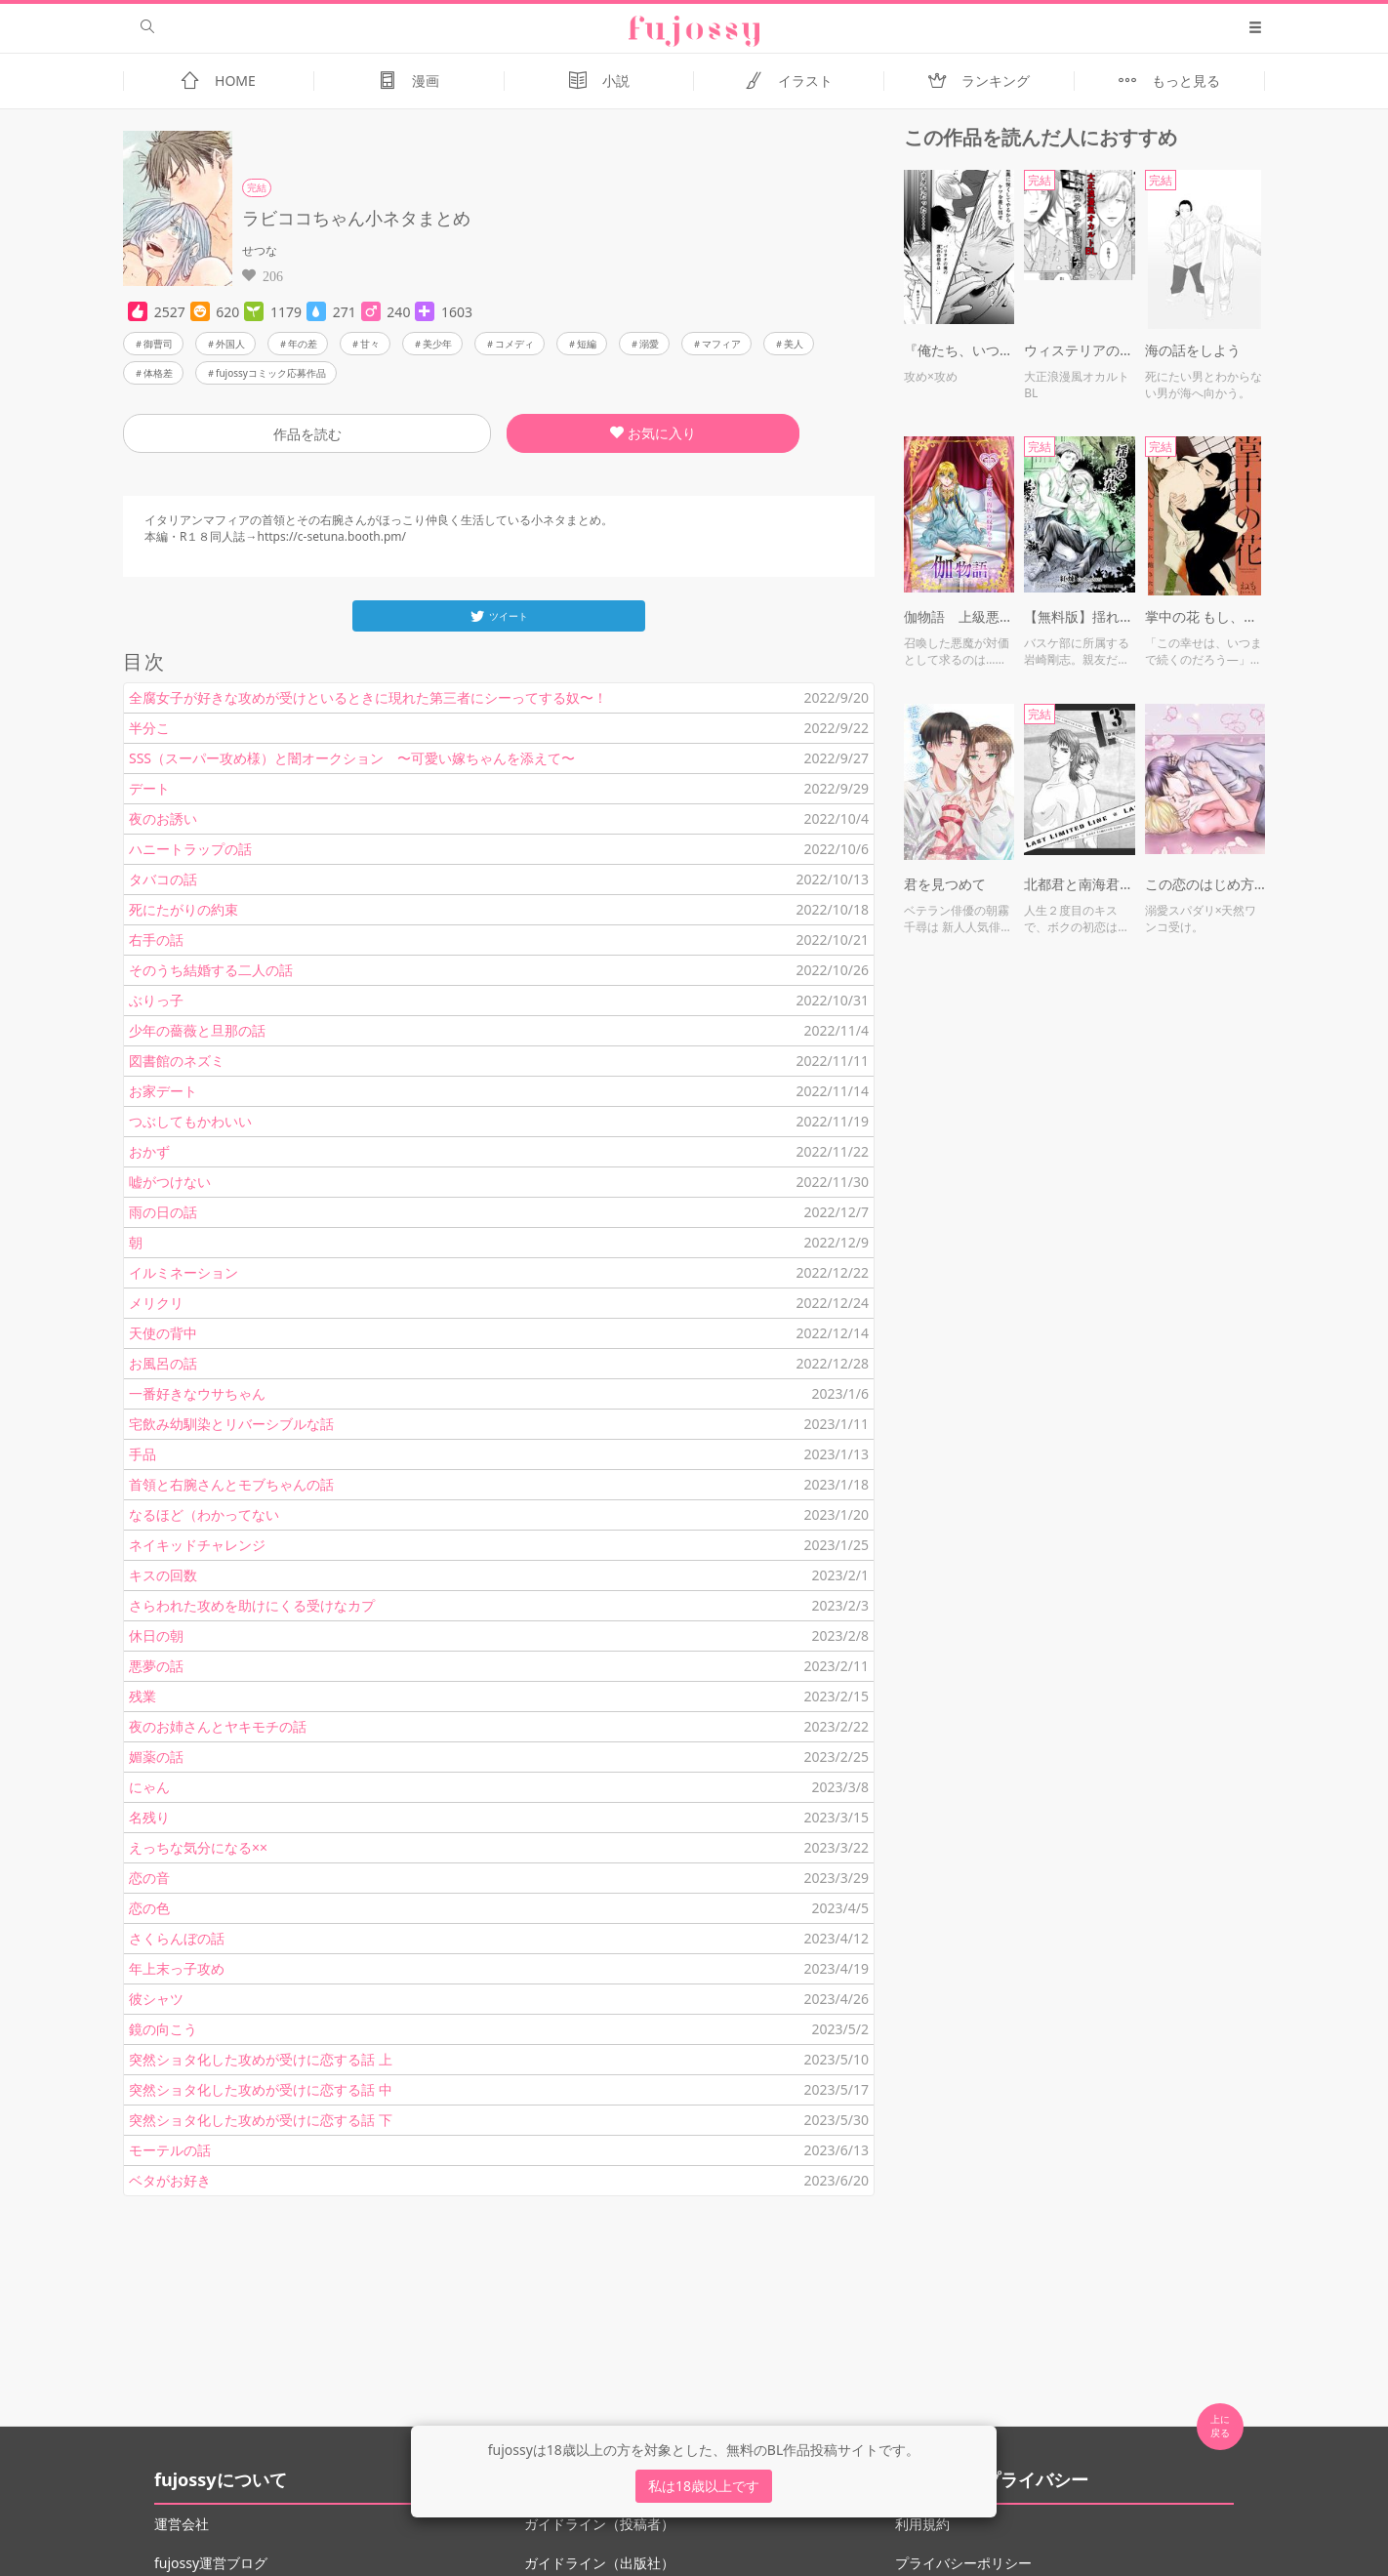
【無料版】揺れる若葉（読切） (1079, 616)
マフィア (721, 343)
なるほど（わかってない (204, 1514)
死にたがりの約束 (183, 909)
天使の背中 (163, 1333)
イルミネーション (183, 1272)
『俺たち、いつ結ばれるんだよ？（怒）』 (959, 350)
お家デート (163, 1091)
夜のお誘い (163, 818)
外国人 (230, 343)
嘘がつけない (170, 1181)
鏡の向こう (163, 2029)
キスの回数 (163, 1575)
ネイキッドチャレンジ (197, 1544)
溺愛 (649, 343)
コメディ (514, 343)
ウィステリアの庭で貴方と (1079, 350)
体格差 (158, 373)
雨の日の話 (163, 1212)
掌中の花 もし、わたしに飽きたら (1205, 616)
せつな (259, 250)
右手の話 (156, 939)
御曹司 (158, 343)
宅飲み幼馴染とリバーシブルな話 (231, 1423)
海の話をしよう (1193, 350)
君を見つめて (945, 884)
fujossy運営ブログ (210, 2563)
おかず (149, 1151)
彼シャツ (156, 1998)
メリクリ (156, 1302)
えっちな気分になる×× (198, 1847)
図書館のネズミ (177, 1060)
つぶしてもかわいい (190, 1121)
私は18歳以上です (703, 2485)
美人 (793, 343)
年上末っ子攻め (177, 1968)
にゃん (149, 1787)
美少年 (437, 343)
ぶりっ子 (156, 1000)
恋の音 (149, 1877)
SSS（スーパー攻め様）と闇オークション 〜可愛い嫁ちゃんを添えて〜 (352, 758)
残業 (142, 1696)
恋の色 (149, 1908)
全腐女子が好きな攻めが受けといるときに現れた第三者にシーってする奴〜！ (368, 697)
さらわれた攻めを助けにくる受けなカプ (252, 1605)
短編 (586, 343)
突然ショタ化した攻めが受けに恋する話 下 (260, 2119)
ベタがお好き (170, 2180)
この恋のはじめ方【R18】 (1205, 884)
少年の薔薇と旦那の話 (197, 1030)
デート (149, 788)
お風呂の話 (163, 1363)
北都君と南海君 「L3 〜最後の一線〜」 (1079, 884)
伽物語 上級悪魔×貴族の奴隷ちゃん (959, 616)
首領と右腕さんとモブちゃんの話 (231, 1484)
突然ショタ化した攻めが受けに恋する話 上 (260, 2059)
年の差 (302, 343)
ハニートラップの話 (190, 848)
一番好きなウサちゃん (197, 1393)
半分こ (149, 727)
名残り (149, 1817)
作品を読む (307, 434)
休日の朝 (156, 1635)
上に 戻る (1220, 2425)
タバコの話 (163, 879)
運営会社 (181, 2524)
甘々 (370, 343)
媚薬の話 (156, 1756)
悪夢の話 (156, 1665)
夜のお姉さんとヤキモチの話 (217, 1726)
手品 (142, 1454)
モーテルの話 (170, 2150)
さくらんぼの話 (177, 1938)
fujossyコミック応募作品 (271, 373)
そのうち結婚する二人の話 (211, 970)
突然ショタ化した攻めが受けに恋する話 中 (260, 2089)
